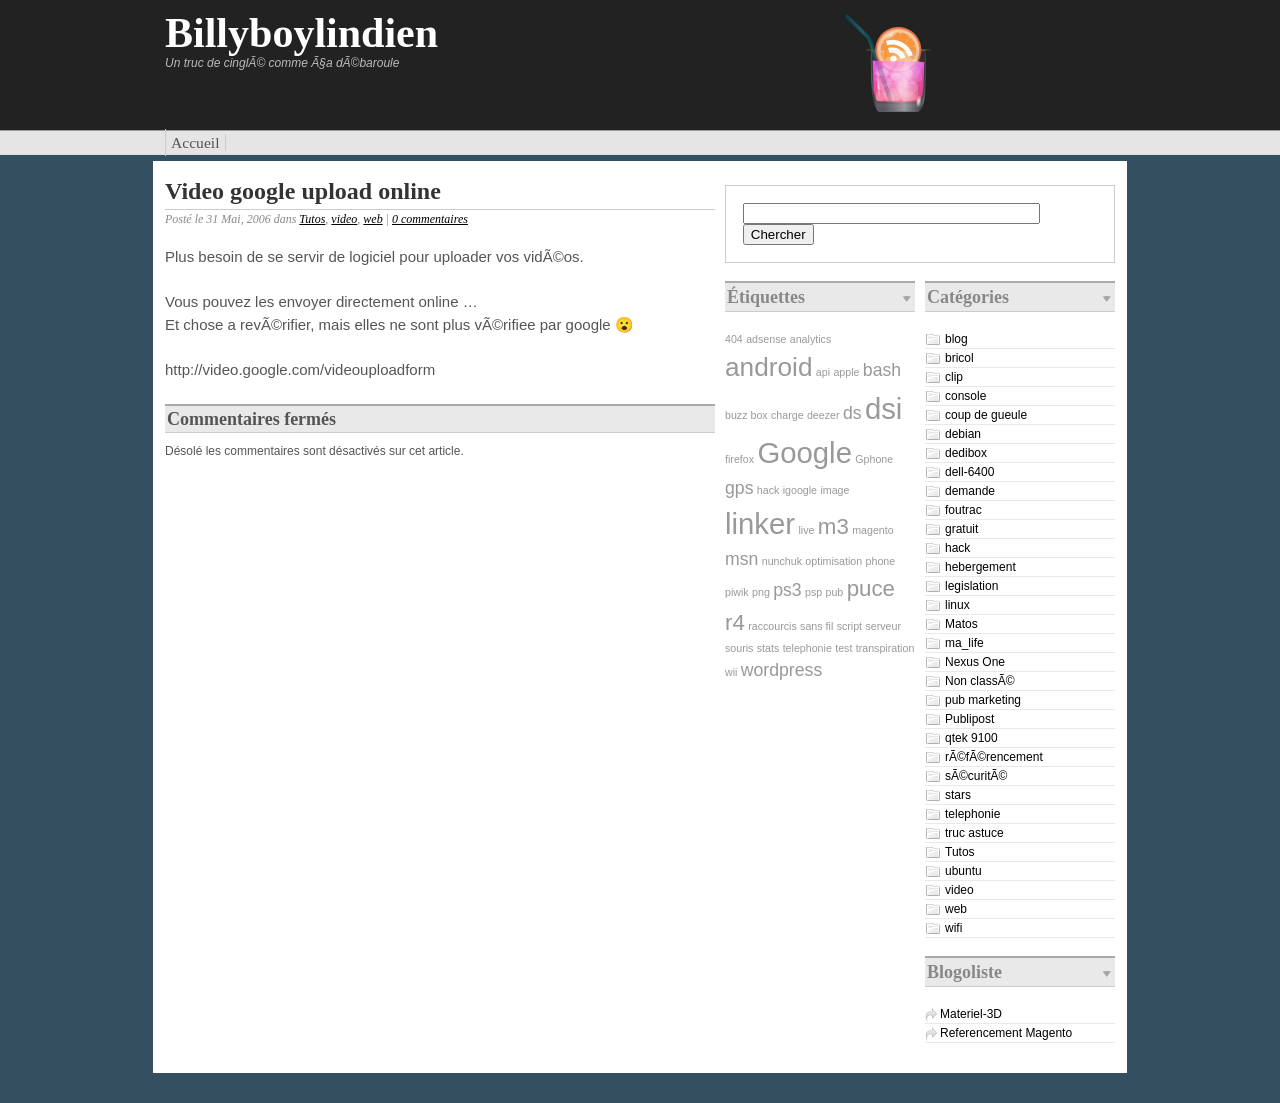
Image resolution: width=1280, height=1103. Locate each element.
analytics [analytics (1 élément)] (810, 339)
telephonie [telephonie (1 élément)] (807, 648)
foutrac (963, 510)
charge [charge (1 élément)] (787, 415)
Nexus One (975, 662)
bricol (959, 358)
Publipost (969, 719)
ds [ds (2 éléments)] (852, 413)
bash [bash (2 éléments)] (882, 370)
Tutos (312, 219)
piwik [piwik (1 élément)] (737, 592)
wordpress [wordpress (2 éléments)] (781, 670)
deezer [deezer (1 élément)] (823, 415)
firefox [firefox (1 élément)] (739, 459)
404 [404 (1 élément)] (734, 339)
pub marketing (983, 700)
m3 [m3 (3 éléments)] (833, 526)
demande (970, 491)
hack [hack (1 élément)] (768, 490)
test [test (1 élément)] (843, 648)
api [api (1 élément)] (823, 372)
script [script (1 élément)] (849, 626)
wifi (953, 928)
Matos (961, 624)
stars (958, 795)
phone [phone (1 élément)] (881, 561)
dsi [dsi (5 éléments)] (884, 408)
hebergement (980, 567)
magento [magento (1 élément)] (872, 530)
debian (963, 434)
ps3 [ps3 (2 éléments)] (787, 590)
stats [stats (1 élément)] (768, 648)
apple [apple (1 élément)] (846, 372)
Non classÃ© (980, 681)
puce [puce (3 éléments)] (871, 588)
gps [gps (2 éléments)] (739, 488)
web (372, 219)
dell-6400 (969, 472)
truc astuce (974, 833)
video (344, 219)
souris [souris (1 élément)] (739, 648)
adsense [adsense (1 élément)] (766, 339)
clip (954, 377)
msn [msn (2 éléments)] (741, 559)
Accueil (195, 142)
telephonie (972, 814)
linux (957, 605)
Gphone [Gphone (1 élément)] (874, 459)
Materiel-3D (971, 1014)
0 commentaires (430, 219)
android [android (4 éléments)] (768, 367)
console (965, 396)
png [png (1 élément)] (761, 592)
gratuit (961, 529)
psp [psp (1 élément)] (813, 592)
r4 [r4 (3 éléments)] (735, 622)
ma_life (964, 643)
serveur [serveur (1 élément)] (883, 626)
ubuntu (963, 871)
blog (956, 339)
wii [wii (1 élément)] (731, 672)
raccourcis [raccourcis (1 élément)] (772, 626)
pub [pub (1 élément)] (835, 592)
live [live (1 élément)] (806, 530)
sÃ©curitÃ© (976, 776)
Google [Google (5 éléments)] (804, 452)
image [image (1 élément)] (834, 490)
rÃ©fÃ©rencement (994, 757)
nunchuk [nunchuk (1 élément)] (782, 561)
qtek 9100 (971, 738)
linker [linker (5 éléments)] (760, 523)
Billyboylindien (301, 33)
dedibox (966, 453)
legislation (971, 586)
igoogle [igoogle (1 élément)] (800, 490)
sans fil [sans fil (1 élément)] (816, 626)
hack (957, 548)
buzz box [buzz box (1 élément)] (746, 415)
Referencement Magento (1006, 1033)
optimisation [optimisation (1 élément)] (833, 561)
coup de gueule (986, 415)
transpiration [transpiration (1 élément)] (885, 648)
